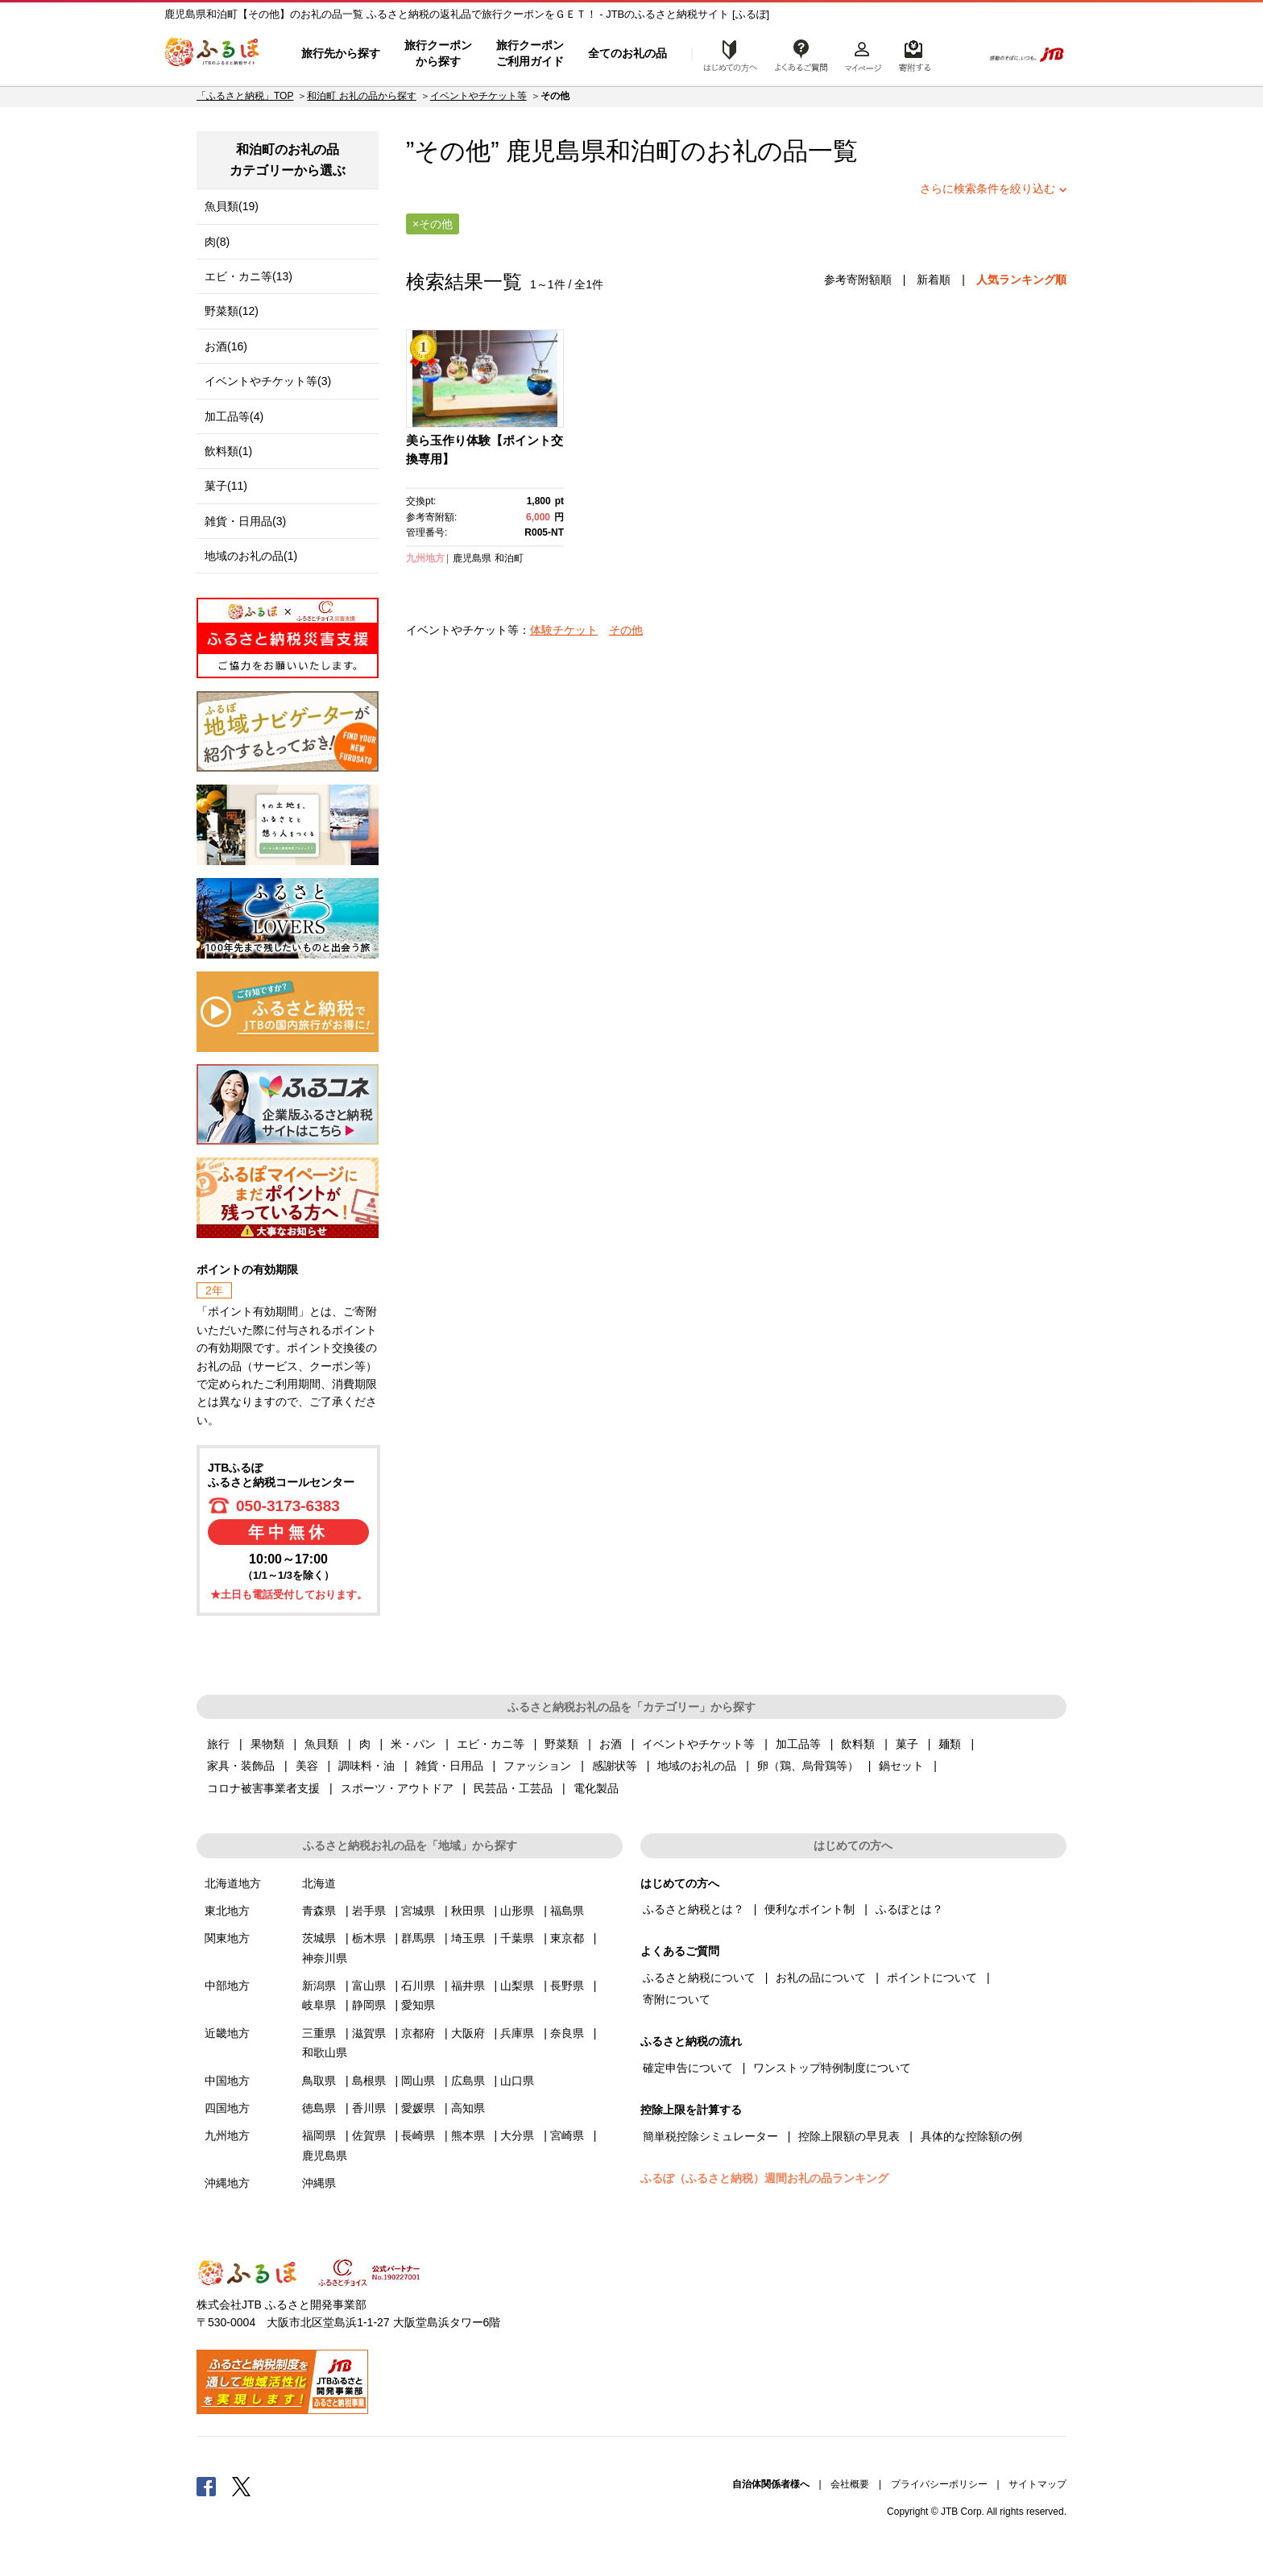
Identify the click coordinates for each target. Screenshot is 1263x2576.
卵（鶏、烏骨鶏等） (808, 1765)
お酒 (610, 1743)
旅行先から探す (340, 53)
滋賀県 (369, 2033)
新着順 (933, 279)
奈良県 (567, 2033)
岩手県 (369, 1910)
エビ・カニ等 (490, 1743)
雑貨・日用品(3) (245, 521)
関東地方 (227, 1938)
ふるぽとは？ (909, 1909)
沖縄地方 (227, 2182)
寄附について (676, 1999)
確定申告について (688, 2067)
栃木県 (369, 1938)
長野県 (567, 1985)
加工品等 (798, 1743)
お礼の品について (821, 1977)
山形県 (517, 1910)
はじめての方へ (725, 54)
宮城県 (418, 1910)
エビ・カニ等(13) (248, 276)
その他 (626, 629)
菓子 (907, 1743)
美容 (307, 1765)
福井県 (468, 1985)
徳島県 (319, 2108)
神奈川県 (324, 1958)
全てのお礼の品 (627, 53)
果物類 (267, 1743)
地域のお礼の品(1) (251, 555)
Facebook (206, 2486)
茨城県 (319, 1938)
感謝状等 (614, 1765)
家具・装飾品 (241, 1765)
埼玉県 (468, 1938)
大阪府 (468, 2033)
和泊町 (643, 151)
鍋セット (901, 1765)
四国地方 (227, 2108)
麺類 (949, 1743)
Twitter (241, 2486)
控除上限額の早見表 (849, 2136)
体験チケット (564, 629)
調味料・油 (366, 1765)
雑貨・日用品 (449, 1765)
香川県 (369, 2108)
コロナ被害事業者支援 (263, 1788)
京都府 (418, 2033)
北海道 (319, 1883)
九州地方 (425, 558)
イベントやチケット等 (478, 95)
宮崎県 (567, 2135)
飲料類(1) (228, 451)
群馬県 (418, 1938)
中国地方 (227, 2080)
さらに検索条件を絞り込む (987, 188)
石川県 (418, 1985)
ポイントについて (932, 1977)
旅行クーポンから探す (438, 53)
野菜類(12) (232, 310)
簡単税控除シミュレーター (710, 2136)
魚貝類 (321, 1743)
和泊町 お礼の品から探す (361, 95)
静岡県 (369, 2004)
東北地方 (227, 1910)
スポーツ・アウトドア (397, 1788)
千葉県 (517, 1938)
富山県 (369, 1985)
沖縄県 (319, 2182)
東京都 (567, 1938)
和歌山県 (324, 2052)
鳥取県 (319, 2080)
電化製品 (596, 1788)
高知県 (468, 2108)
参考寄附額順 (858, 279)
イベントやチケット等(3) (268, 381)
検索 (959, 54)
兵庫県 (517, 2033)
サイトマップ (1037, 2484)
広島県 (468, 2080)
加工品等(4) (234, 416)
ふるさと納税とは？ (693, 1909)
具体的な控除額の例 (971, 2136)
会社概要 (849, 2484)
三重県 (319, 2033)
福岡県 (319, 2135)
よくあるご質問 (801, 54)
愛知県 (418, 2004)
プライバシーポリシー (939, 2484)
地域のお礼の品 (696, 1765)
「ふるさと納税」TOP (245, 95)
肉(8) (217, 241)
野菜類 (561, 1743)
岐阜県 (319, 2004)
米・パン (413, 1743)
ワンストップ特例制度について (832, 2067)
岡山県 (418, 2080)
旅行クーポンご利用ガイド (530, 53)
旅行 (218, 1743)
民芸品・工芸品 (513, 1788)
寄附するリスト (914, 54)
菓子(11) (226, 485)
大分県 (517, 2135)
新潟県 (319, 1985)
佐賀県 (369, 2135)
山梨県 (517, 1985)
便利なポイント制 (809, 1909)
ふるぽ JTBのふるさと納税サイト (212, 54)
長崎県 (418, 2135)
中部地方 (227, 1985)
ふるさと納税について (699, 1977)
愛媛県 (418, 2108)
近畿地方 (227, 2033)
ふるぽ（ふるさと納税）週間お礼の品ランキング (764, 2178)
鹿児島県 (472, 558)
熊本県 (468, 2135)
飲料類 (858, 1743)
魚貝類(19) (232, 206)
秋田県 (468, 1910)
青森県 (319, 1910)
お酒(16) (226, 346)
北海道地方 (233, 1883)
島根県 (369, 2080)
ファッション (537, 1765)
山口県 (517, 2080)
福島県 (567, 1910)
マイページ (863, 54)
